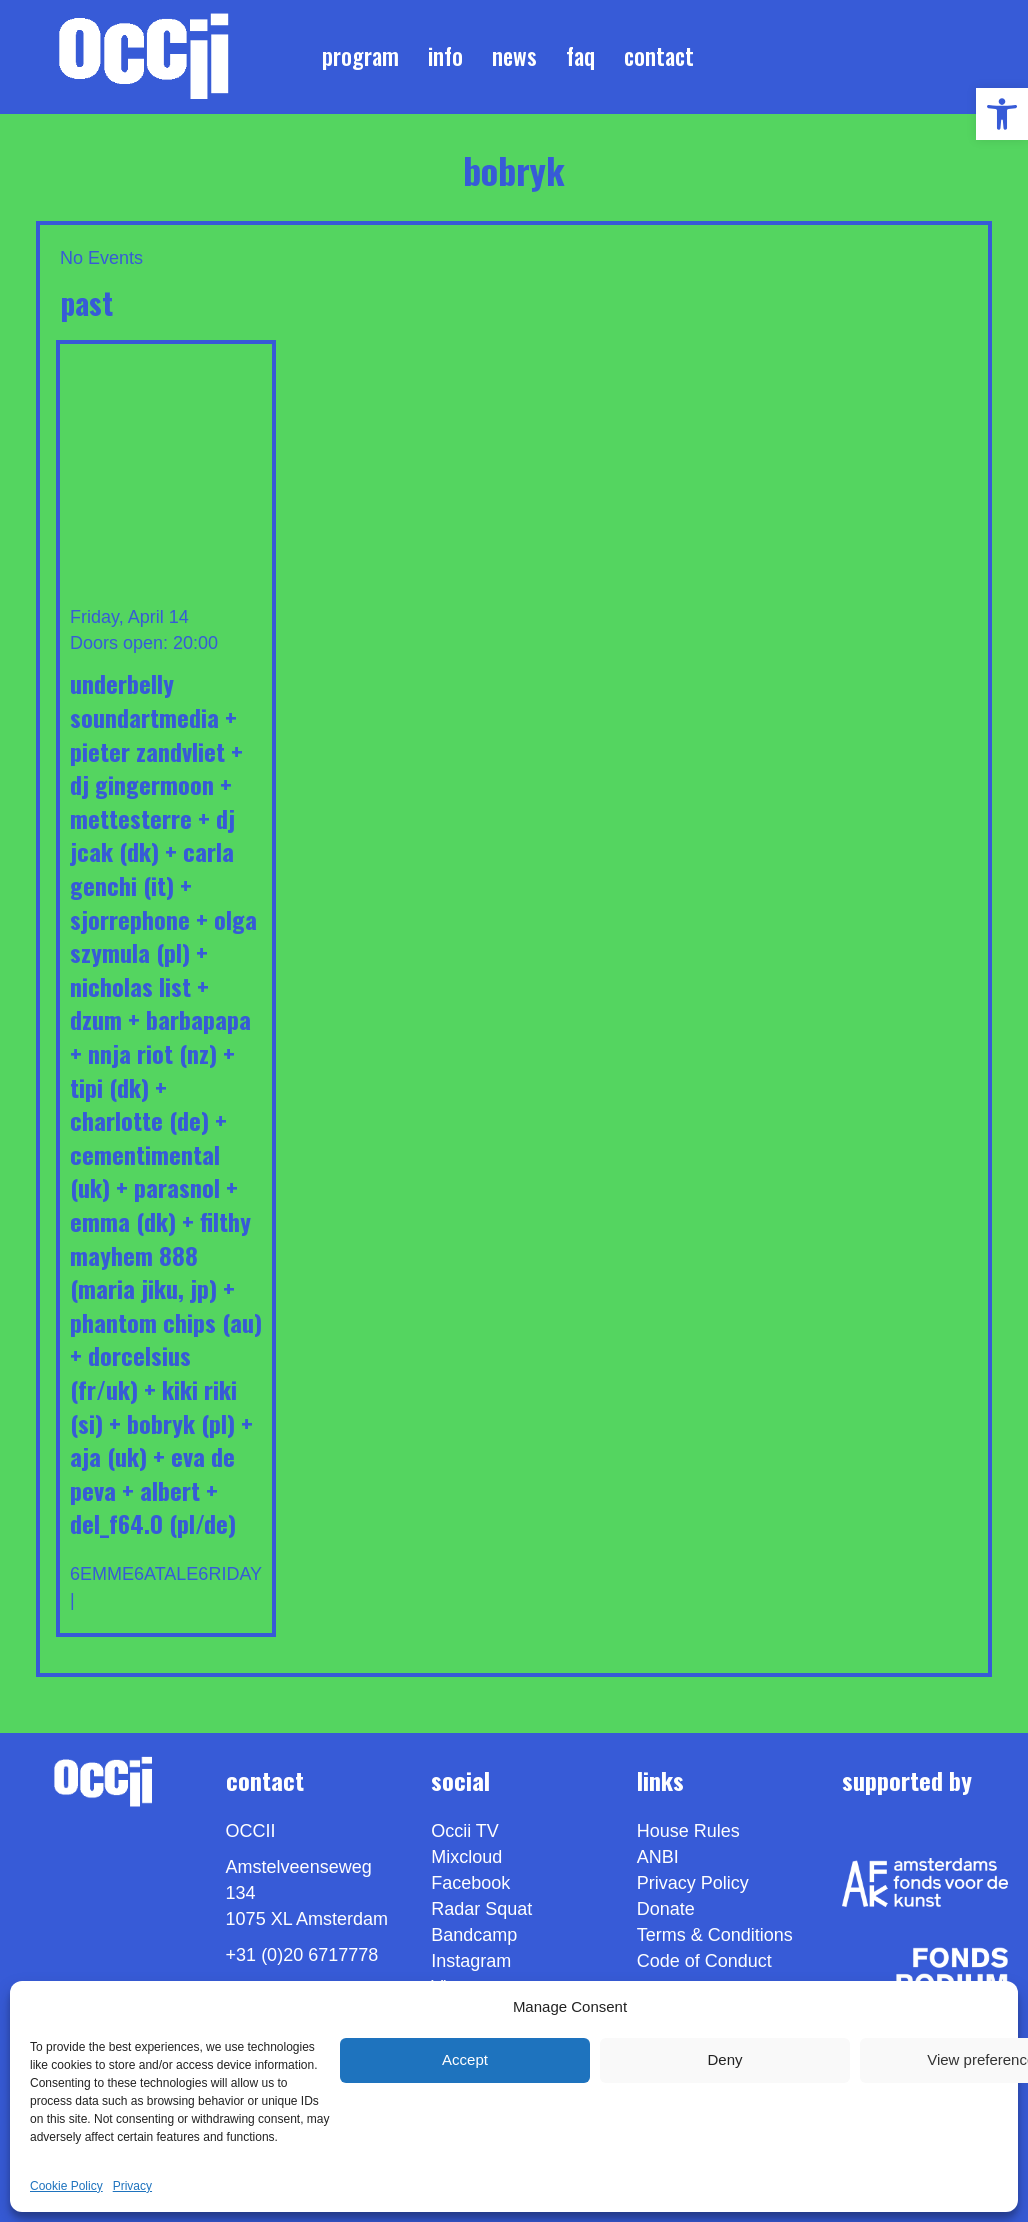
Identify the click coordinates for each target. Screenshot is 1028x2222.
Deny (724, 2059)
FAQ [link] (580, 56)
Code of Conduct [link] (704, 1961)
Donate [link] (666, 1909)
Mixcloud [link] (466, 1857)
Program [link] (360, 56)
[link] (1002, 114)
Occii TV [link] (465, 1831)
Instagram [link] (471, 1961)
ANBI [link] (658, 1857)
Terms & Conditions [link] (715, 1935)
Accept (465, 2059)
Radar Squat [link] (481, 1909)
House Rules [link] (688, 1831)
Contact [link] (659, 56)
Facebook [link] (470, 1883)
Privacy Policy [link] (693, 1883)
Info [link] (445, 56)
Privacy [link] (132, 2186)
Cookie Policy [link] (66, 2186)
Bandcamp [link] (474, 1935)
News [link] (514, 56)
